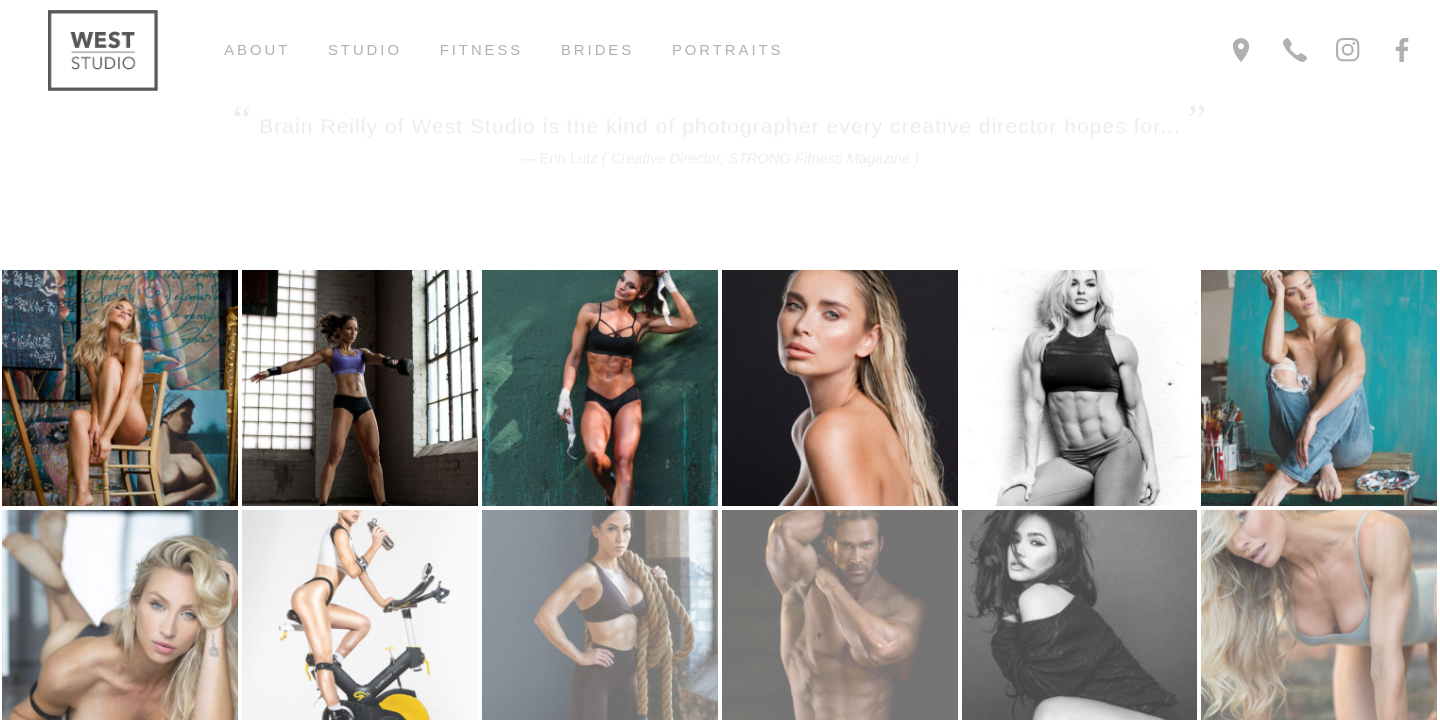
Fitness (482, 50)
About (257, 50)
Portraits (728, 50)
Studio (365, 50)
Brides (597, 50)
